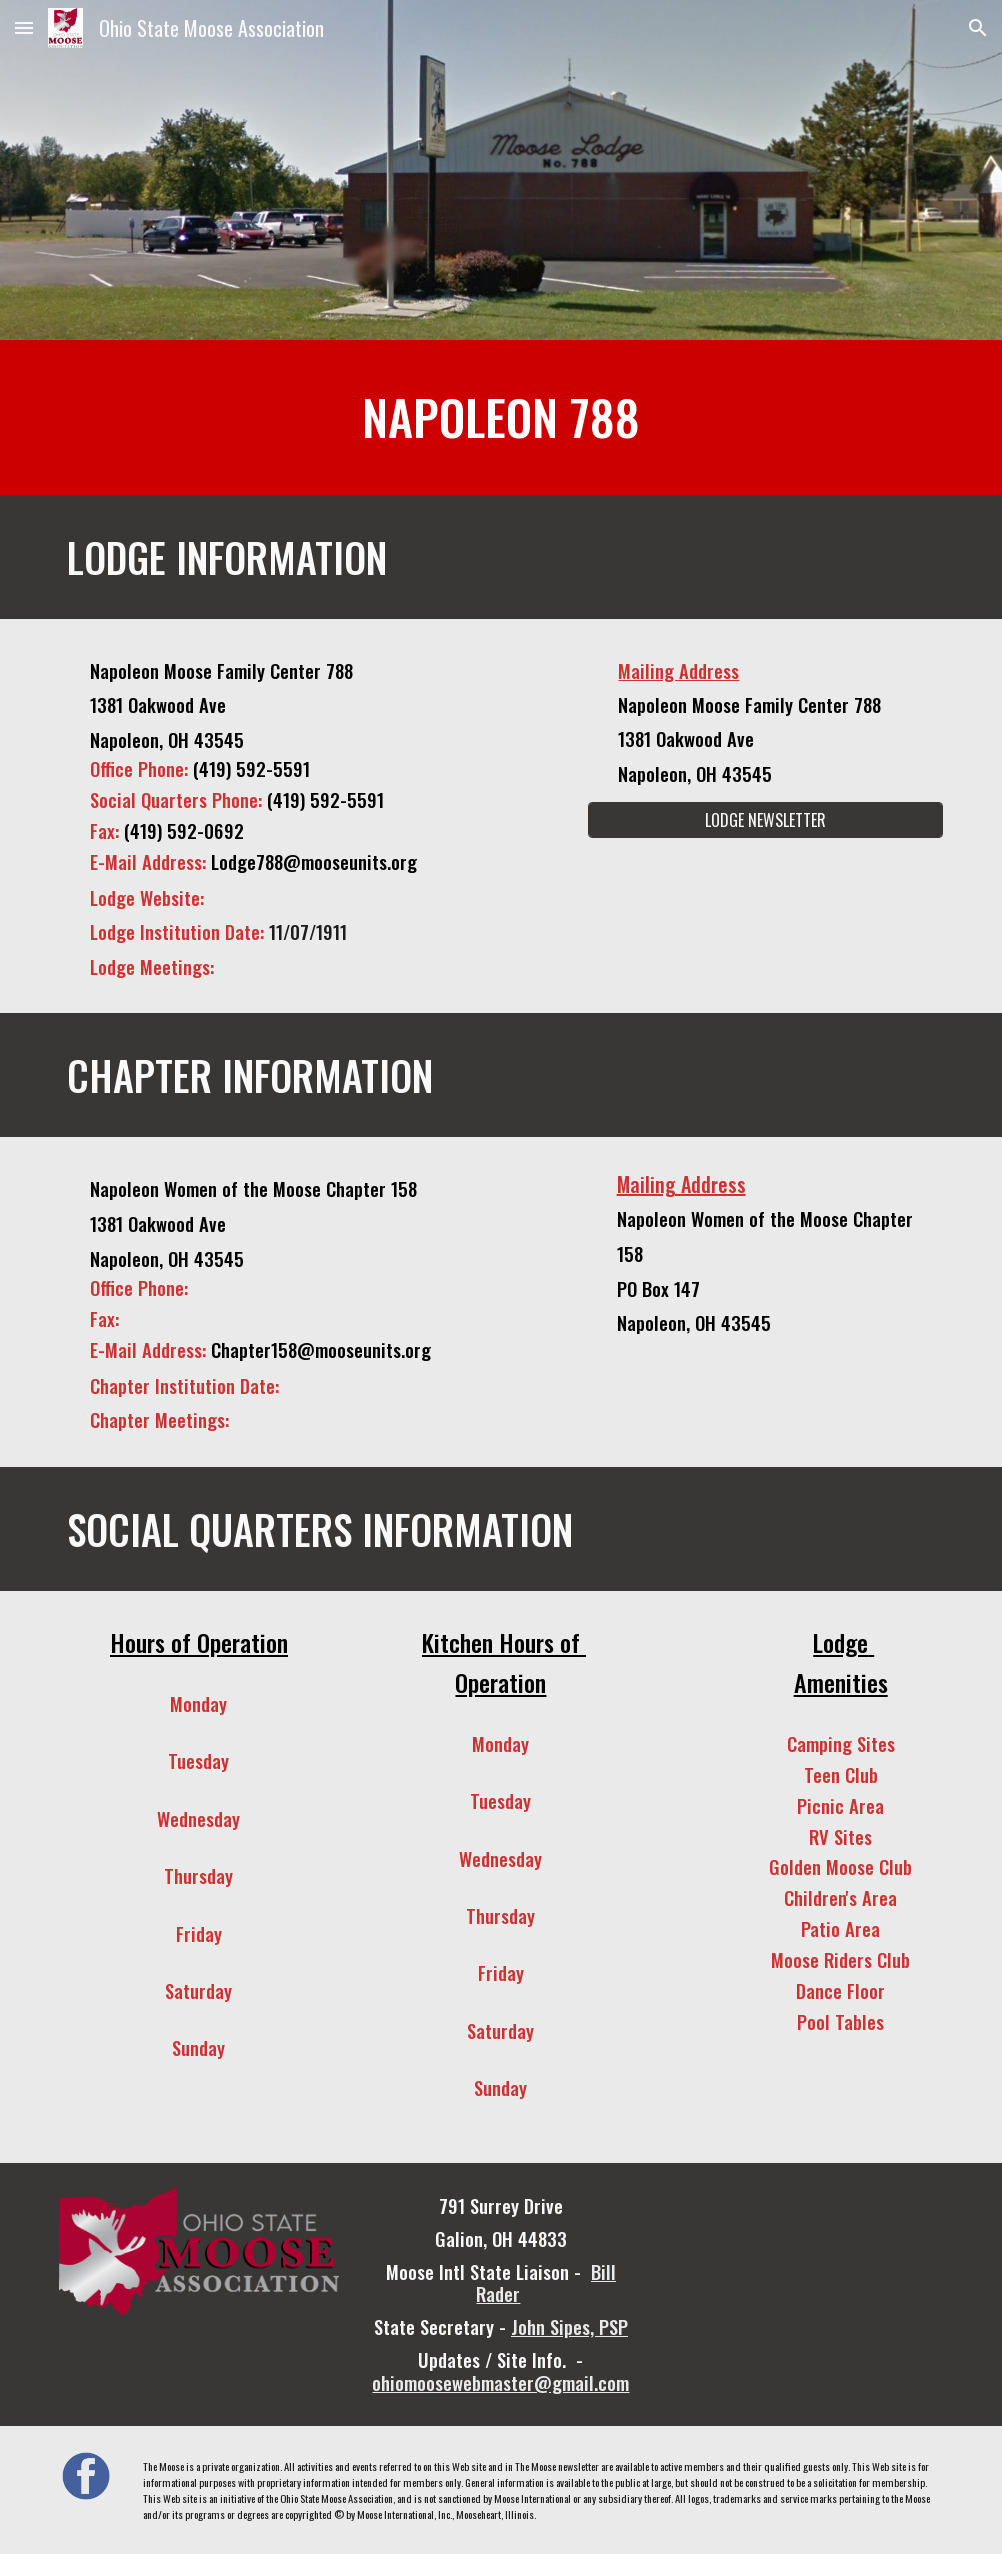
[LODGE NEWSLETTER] (765, 820)
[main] (501, 417)
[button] (24, 27)
